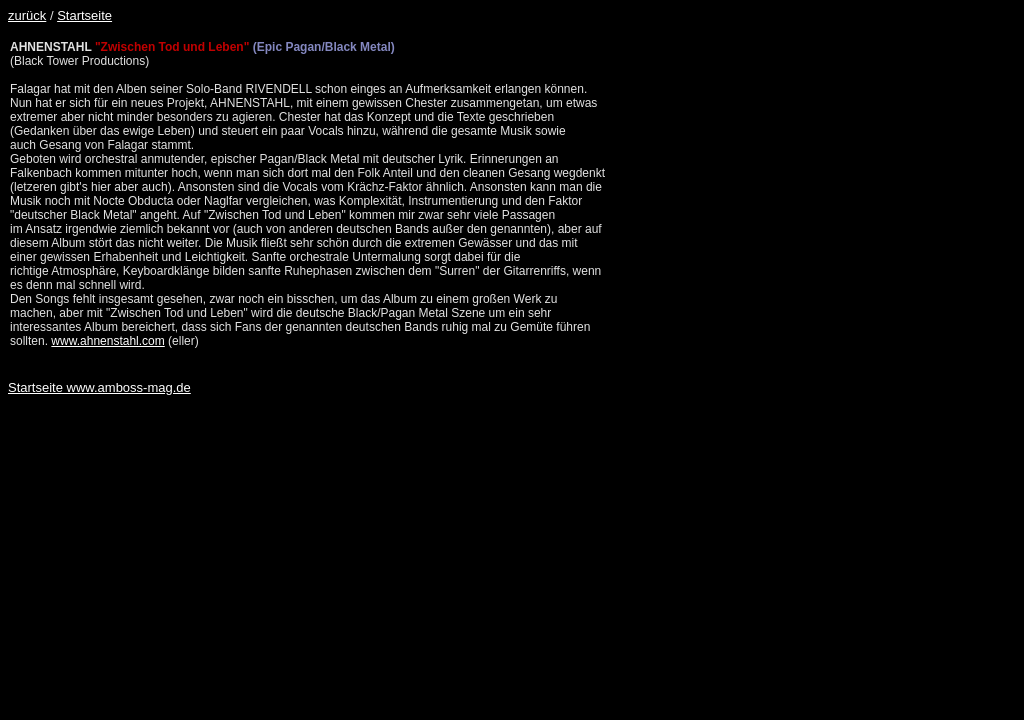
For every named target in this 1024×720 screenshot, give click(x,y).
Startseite (84, 15)
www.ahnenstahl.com (107, 341)
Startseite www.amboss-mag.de (99, 387)
